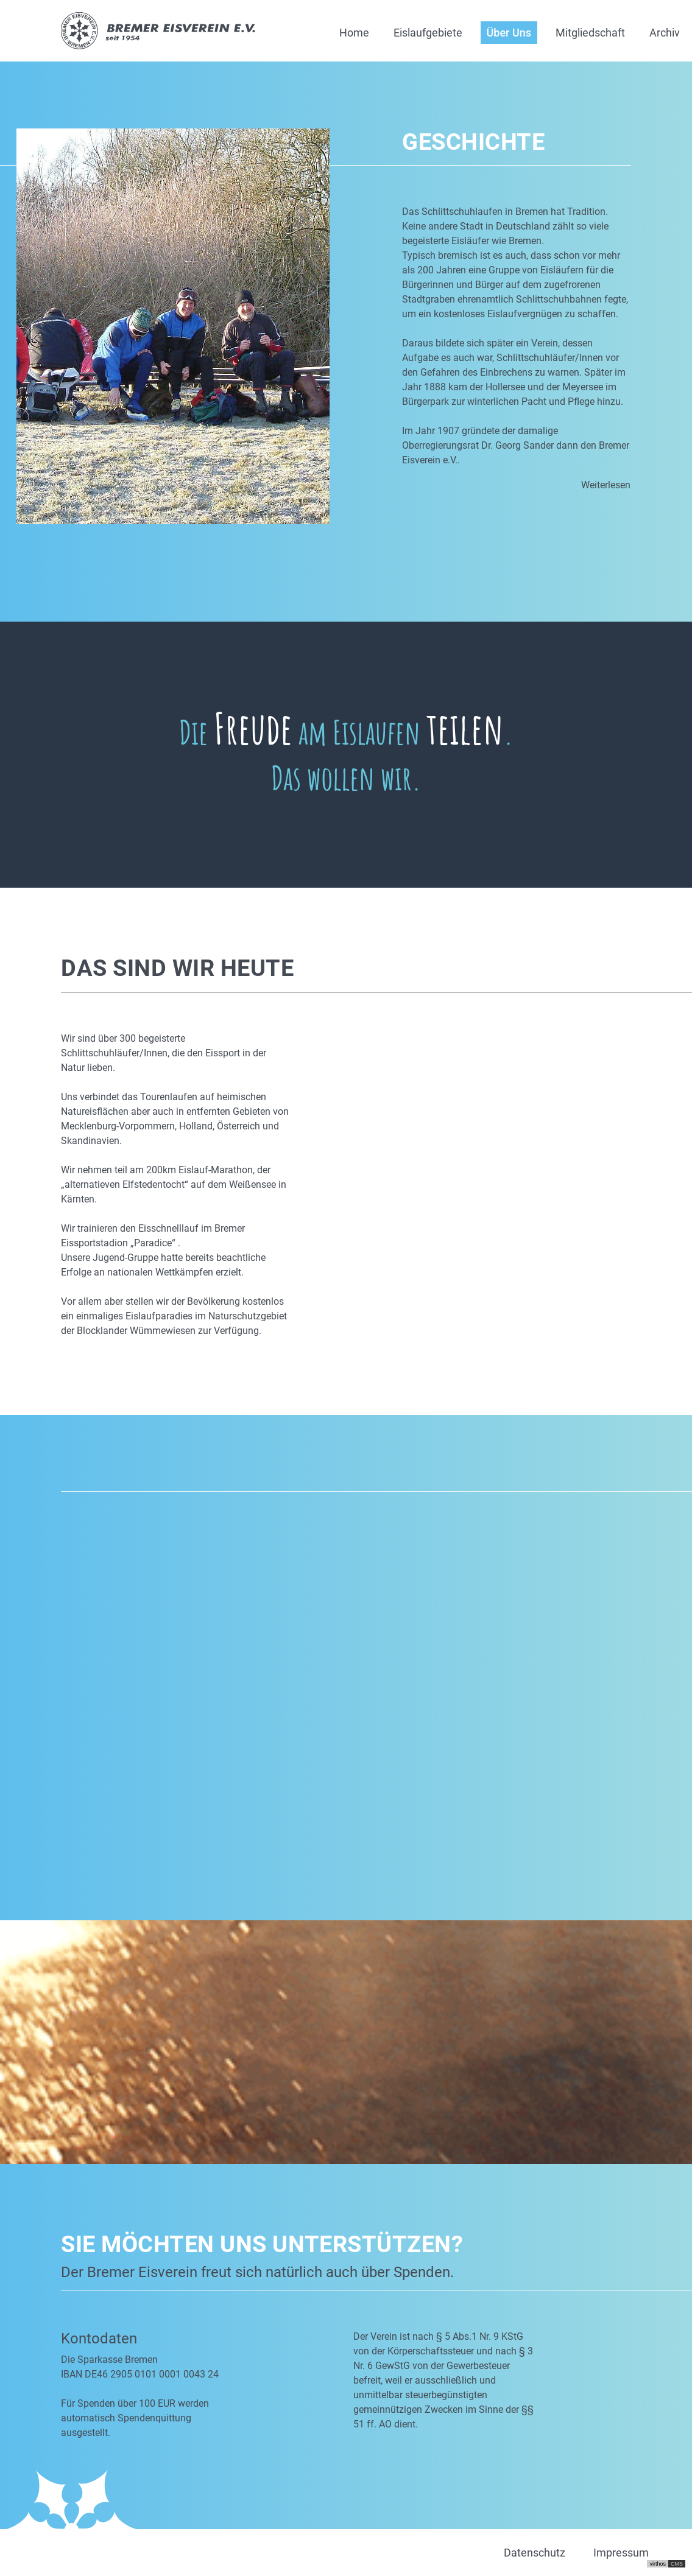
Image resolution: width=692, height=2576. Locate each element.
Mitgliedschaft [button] (590, 32)
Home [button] (354, 32)
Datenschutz (534, 2552)
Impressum (621, 2552)
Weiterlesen (605, 485)
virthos (657, 2564)
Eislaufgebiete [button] (428, 32)
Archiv (664, 32)
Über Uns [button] (509, 32)
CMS (677, 2564)
